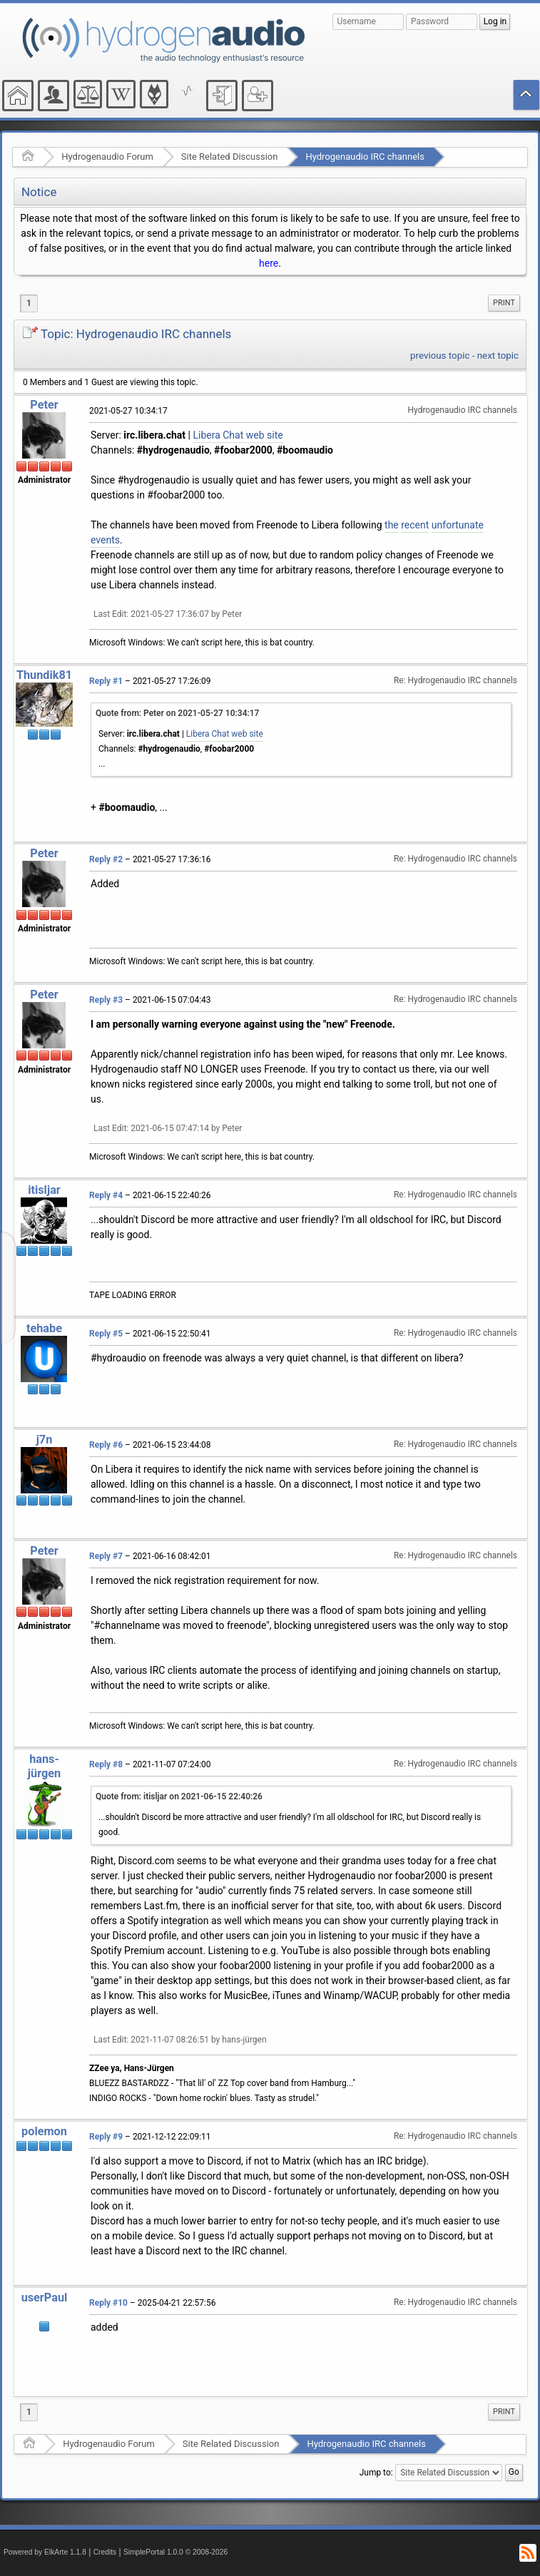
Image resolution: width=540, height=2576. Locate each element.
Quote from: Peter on (177, 713)
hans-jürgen (44, 1766)
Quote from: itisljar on (179, 1796)
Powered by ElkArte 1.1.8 (45, 2552)
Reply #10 (108, 2303)
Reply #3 (106, 1000)
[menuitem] (504, 303)
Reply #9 (106, 2137)
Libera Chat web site (237, 435)
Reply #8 (106, 1764)
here (268, 263)
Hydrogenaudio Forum (107, 156)
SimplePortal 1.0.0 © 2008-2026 (175, 2552)
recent (415, 525)
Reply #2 (106, 859)
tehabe (44, 1328)
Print (504, 302)
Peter (44, 405)
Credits (105, 2552)
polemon (44, 2131)
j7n (44, 1439)
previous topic (439, 355)
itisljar (44, 1190)
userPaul (44, 2297)
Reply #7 (106, 1556)
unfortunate (458, 525)
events (105, 540)
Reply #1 (106, 681)
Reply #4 (106, 1195)
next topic (498, 355)
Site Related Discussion (229, 156)
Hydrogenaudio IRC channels (364, 156)
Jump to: (376, 2473)
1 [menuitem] (28, 303)
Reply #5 (106, 1334)
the (391, 525)
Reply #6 (106, 1445)
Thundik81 (44, 675)
